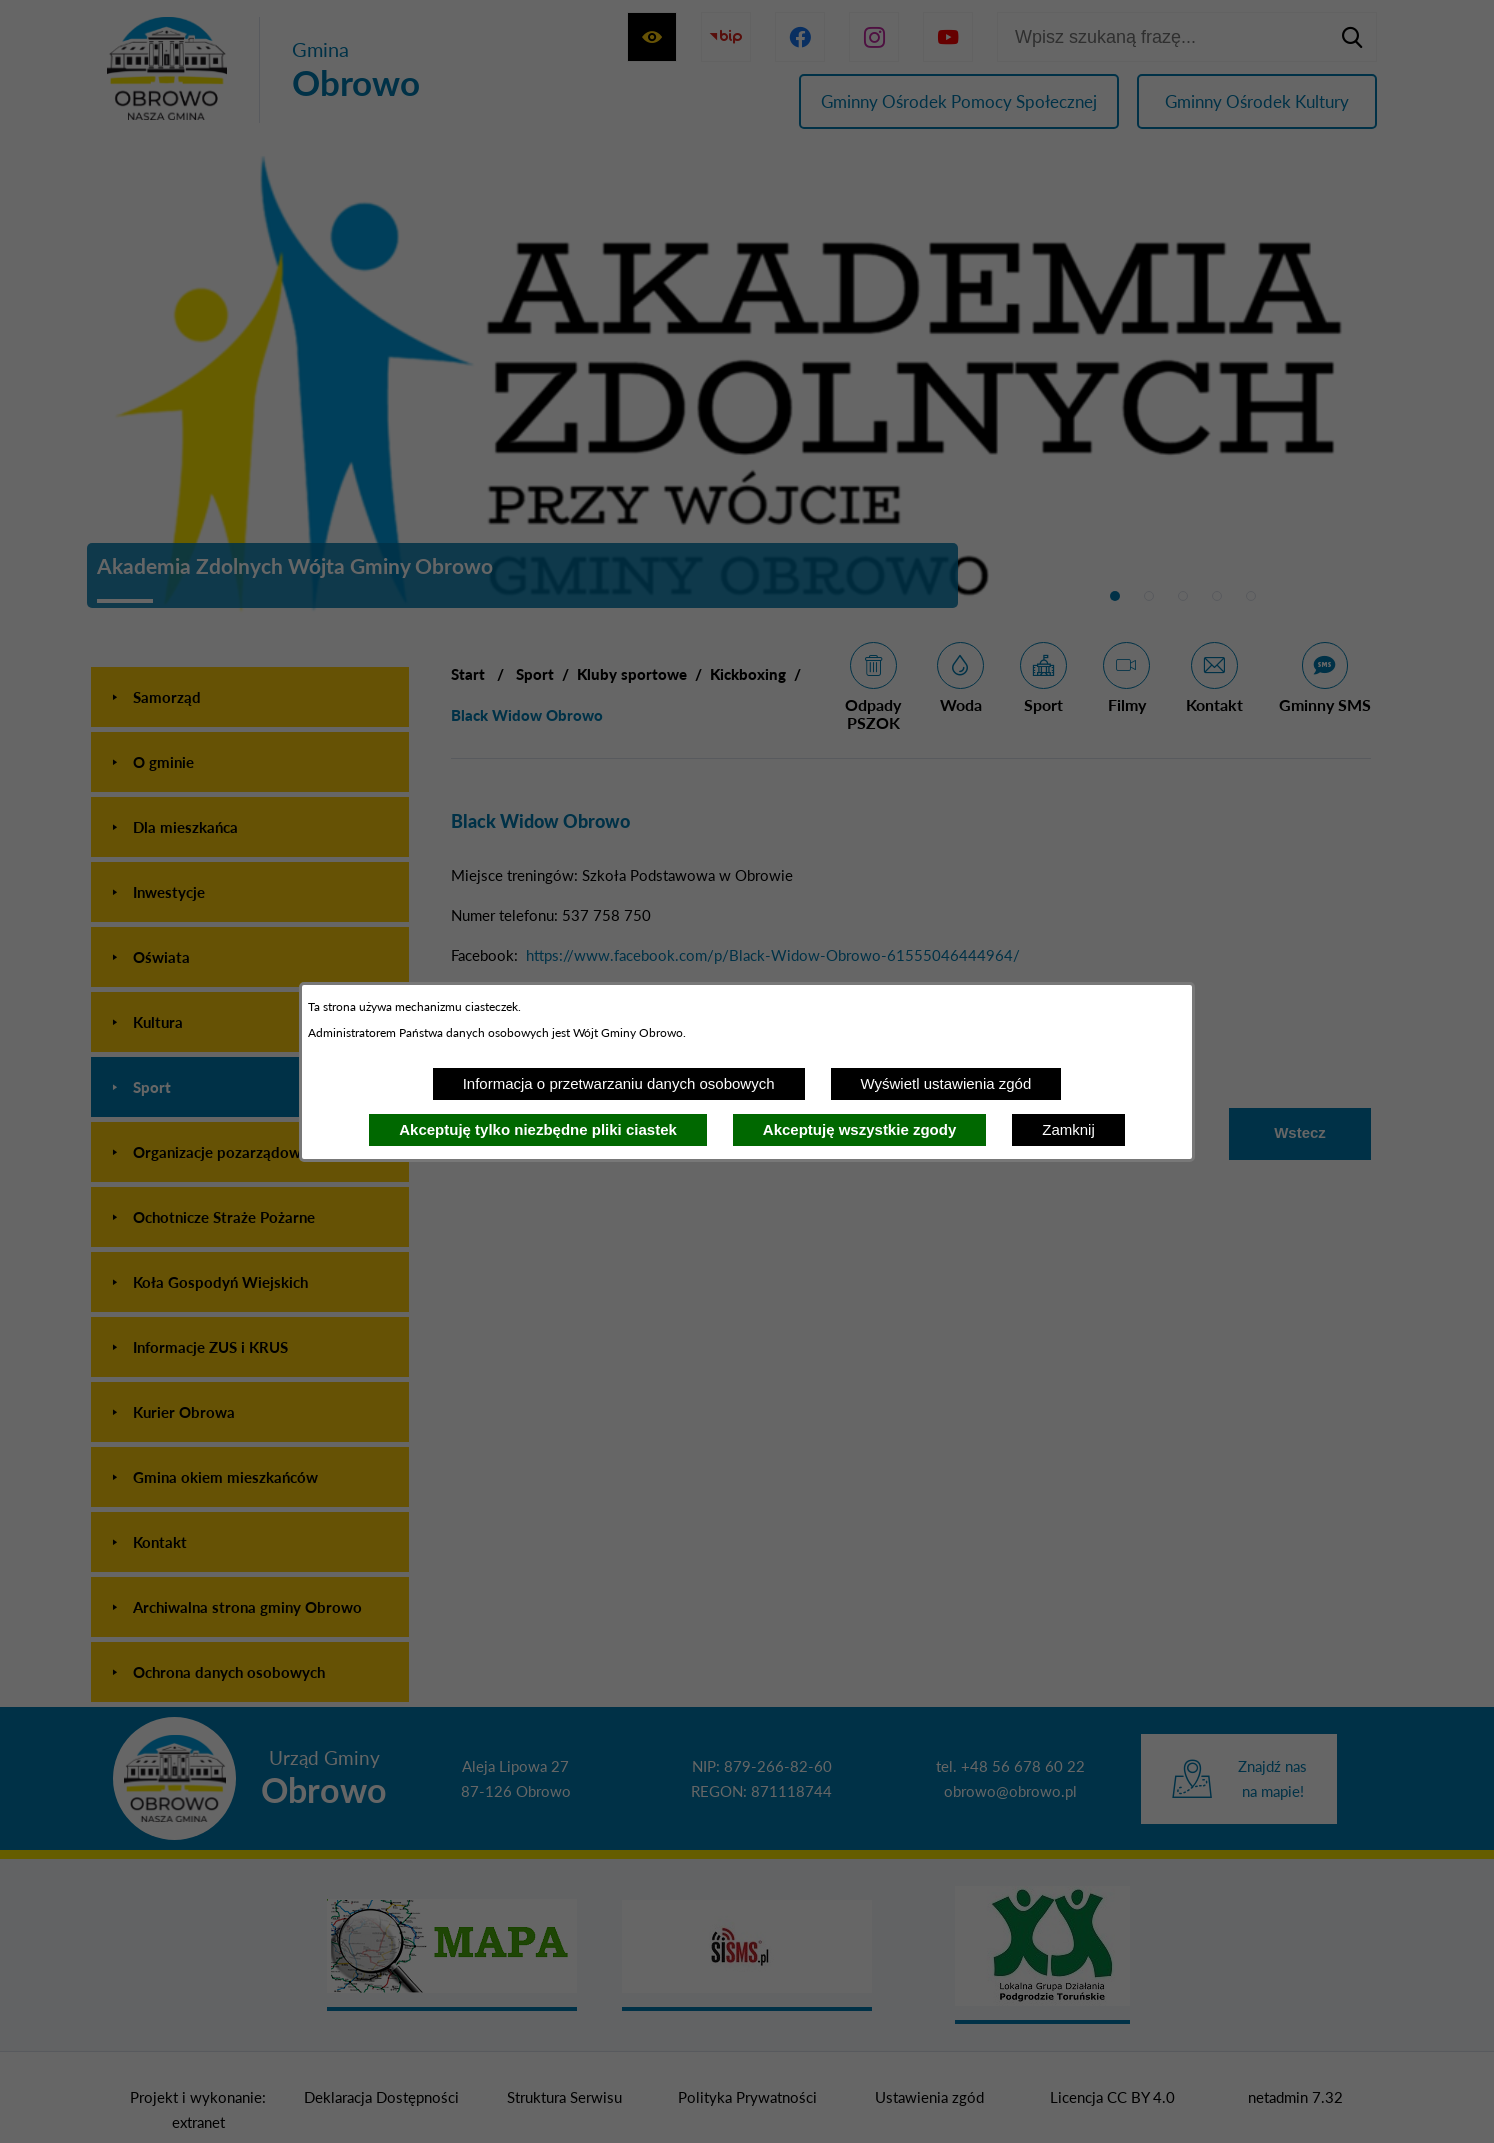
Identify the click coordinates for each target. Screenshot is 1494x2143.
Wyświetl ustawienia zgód (946, 1083)
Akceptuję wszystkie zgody (859, 1129)
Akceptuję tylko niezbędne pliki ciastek (538, 1129)
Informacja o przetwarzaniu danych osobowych (619, 1083)
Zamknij (1068, 1129)
